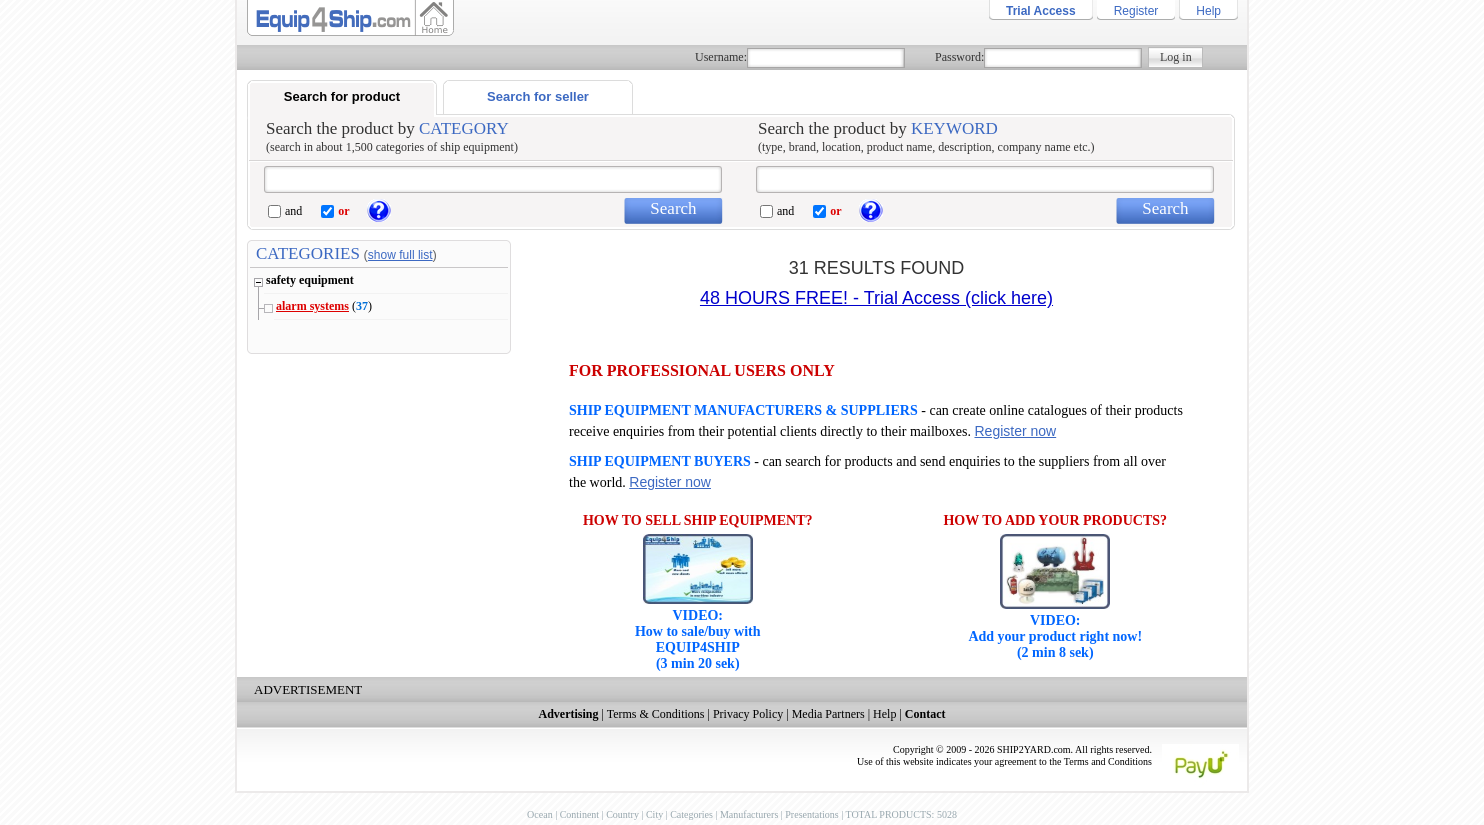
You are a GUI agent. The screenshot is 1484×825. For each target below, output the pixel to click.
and (293, 211)
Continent (579, 814)
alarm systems (312, 306)
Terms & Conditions (656, 714)
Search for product (342, 96)
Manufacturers (749, 814)
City (654, 814)
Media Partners (828, 714)
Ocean (540, 814)
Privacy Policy (748, 714)
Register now (1015, 431)
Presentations (811, 814)
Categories (691, 814)
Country (622, 814)
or (343, 211)
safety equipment (310, 280)
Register (1136, 11)
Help (1208, 11)
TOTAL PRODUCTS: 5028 (900, 814)
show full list (400, 255)
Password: (959, 57)
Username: (721, 57)
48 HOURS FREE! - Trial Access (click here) (876, 298)
